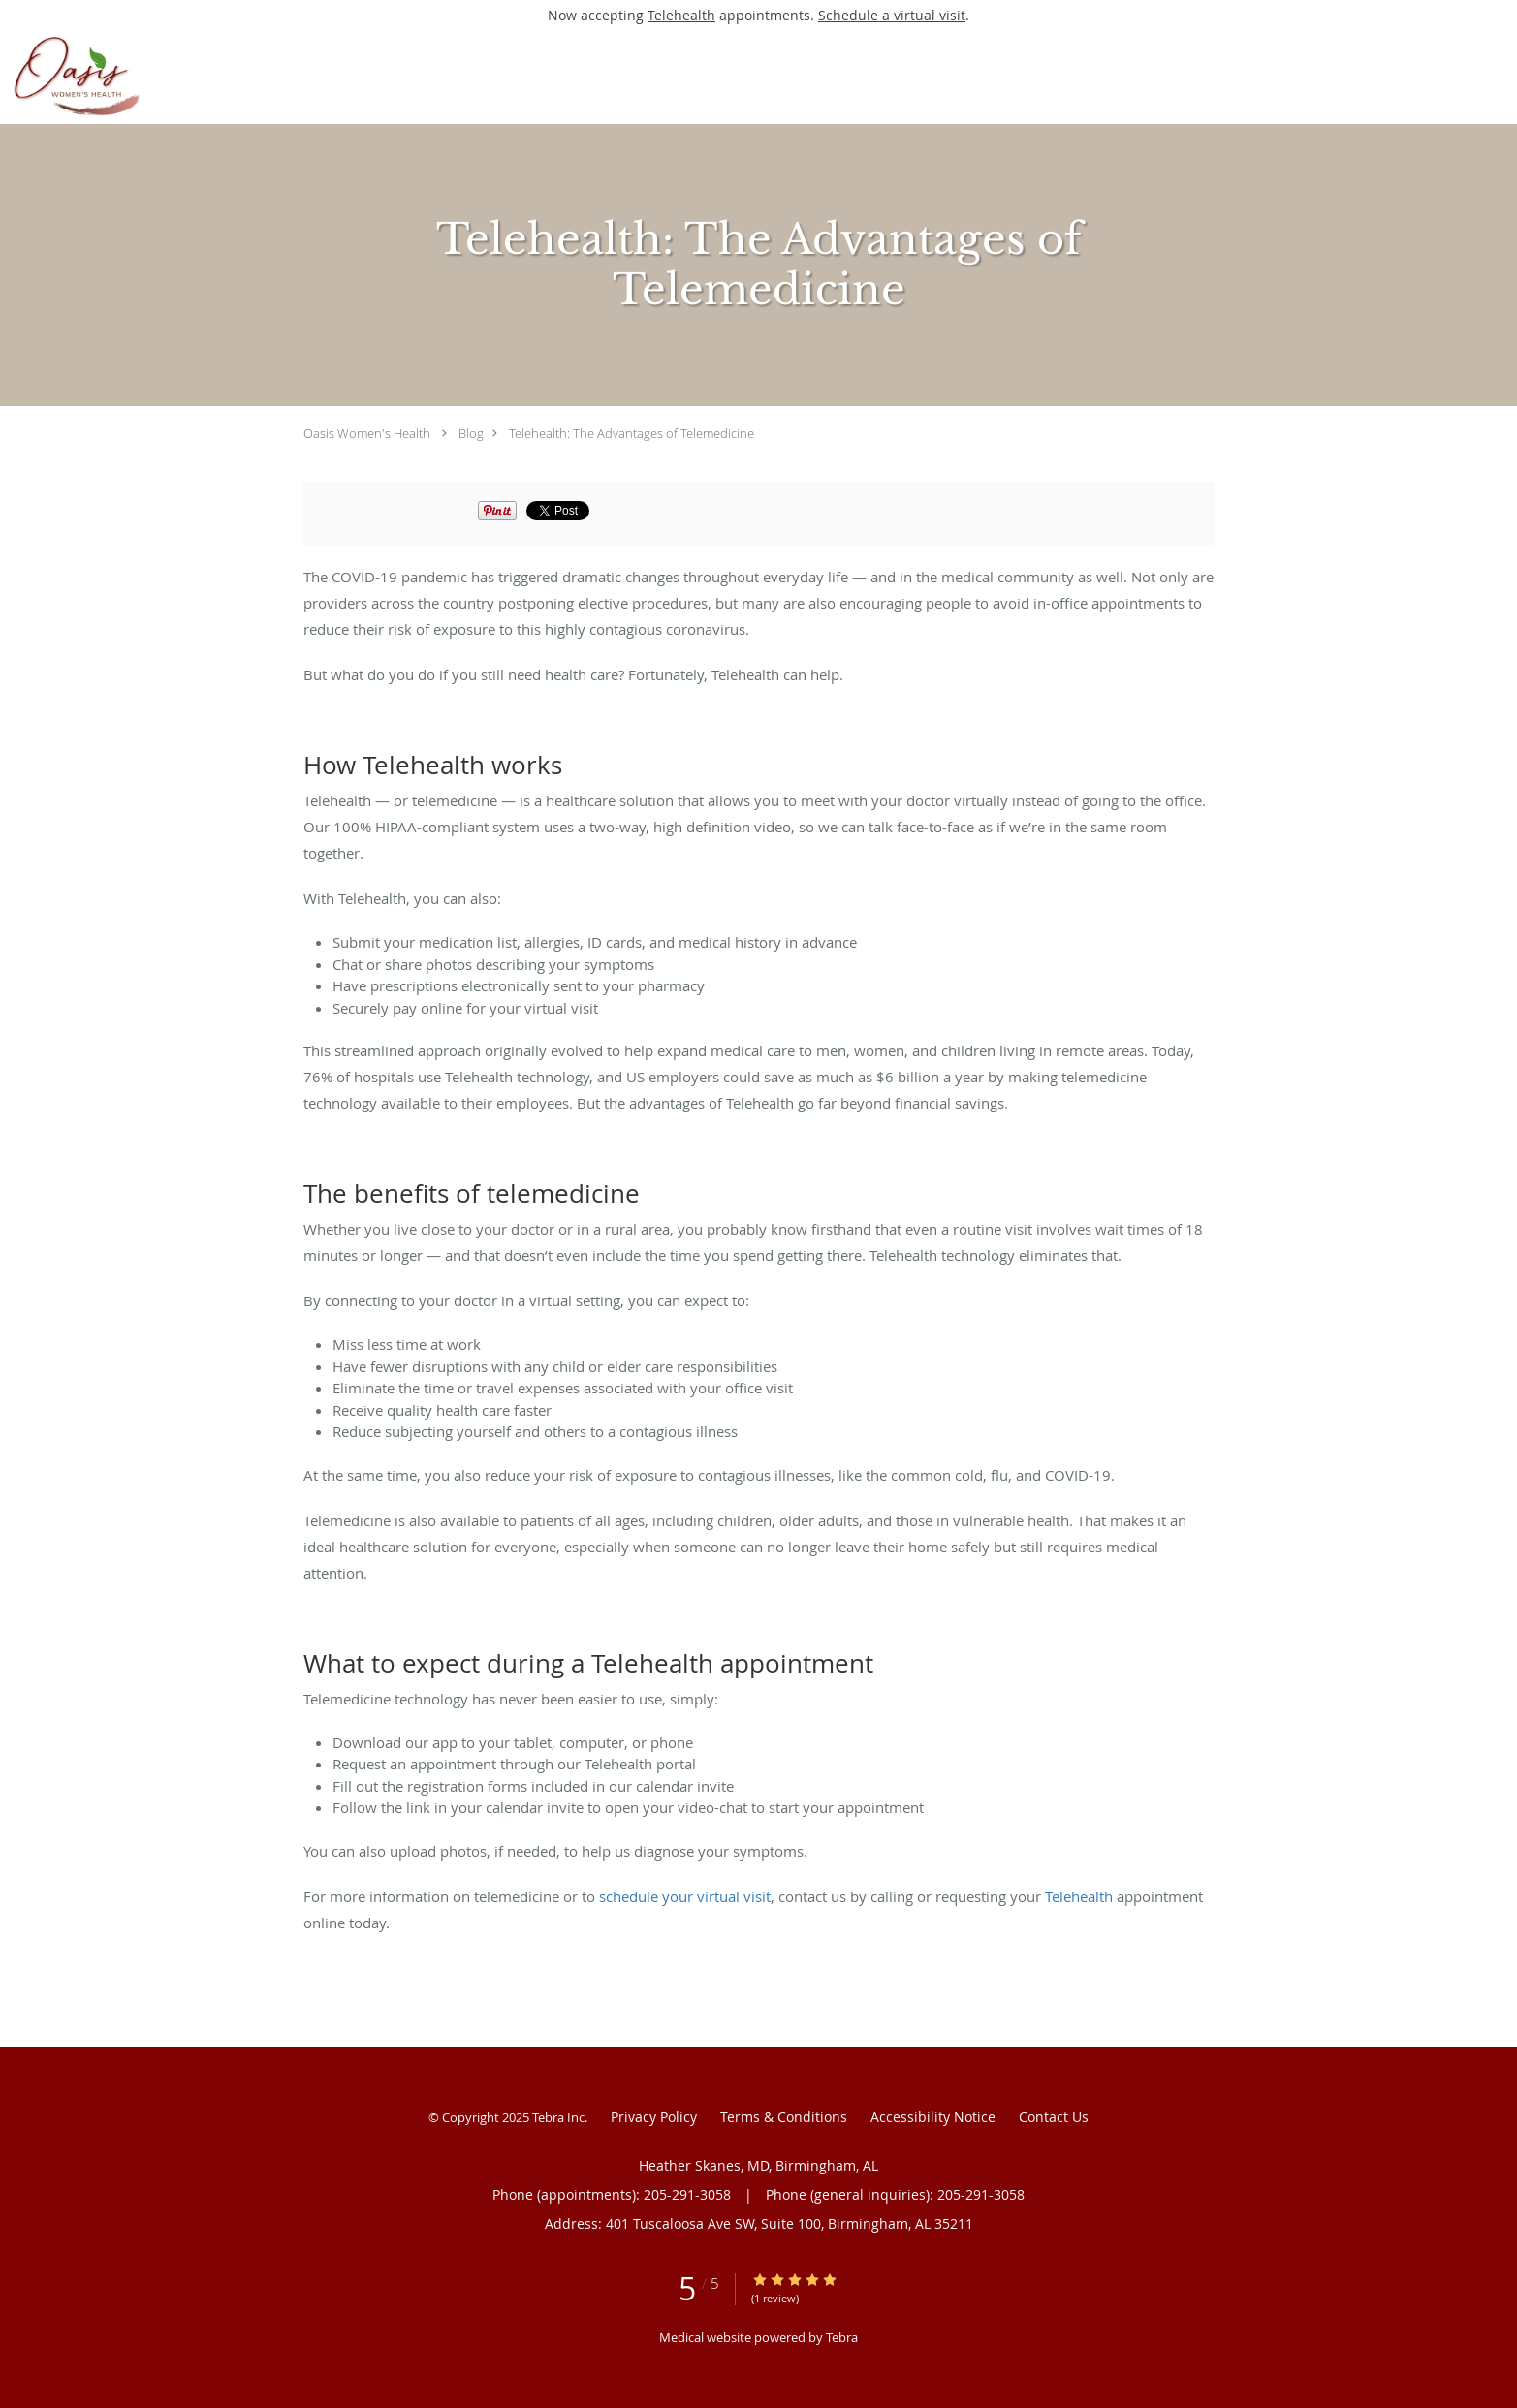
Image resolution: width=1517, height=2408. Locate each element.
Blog (471, 433)
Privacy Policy (654, 2117)
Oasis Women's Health (366, 433)
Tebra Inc (558, 2117)
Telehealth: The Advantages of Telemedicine (631, 433)
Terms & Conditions (783, 2117)
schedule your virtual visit (685, 1896)
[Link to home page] (195, 77)
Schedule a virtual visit (891, 15)
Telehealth (681, 15)
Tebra (842, 2337)
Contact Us (1054, 2117)
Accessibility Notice (933, 2117)
